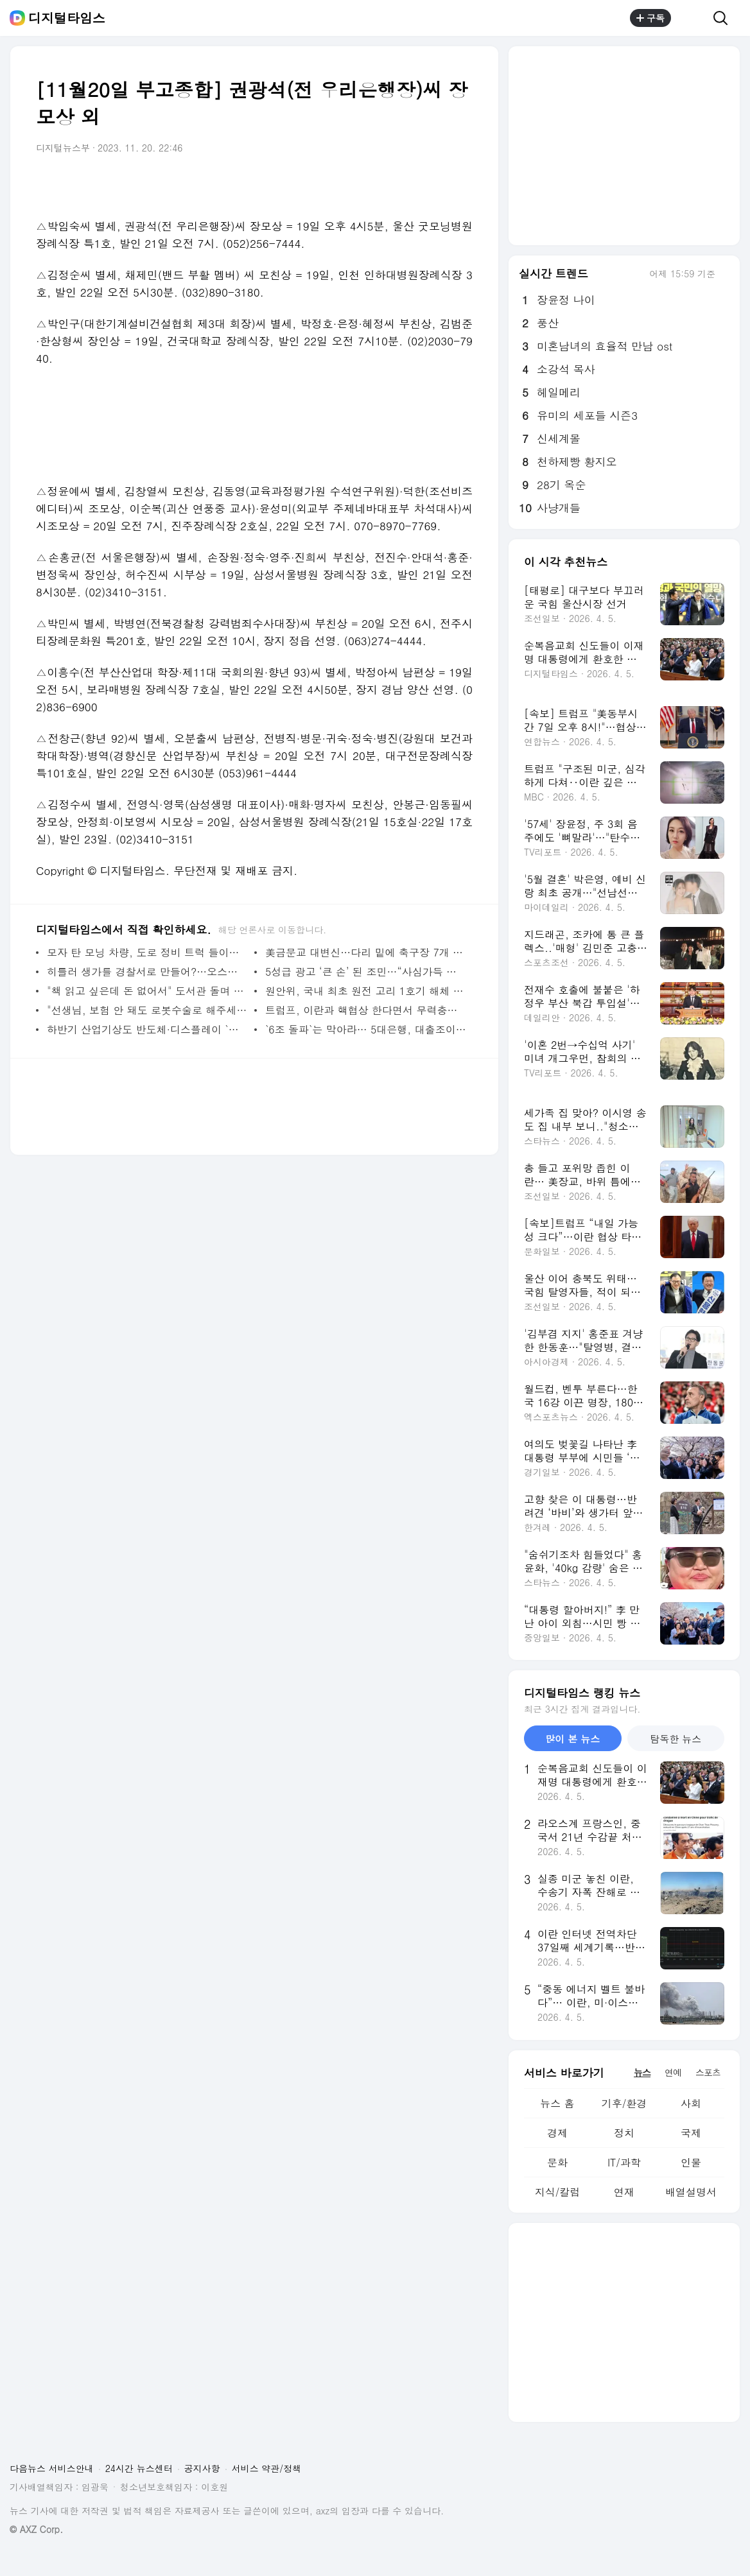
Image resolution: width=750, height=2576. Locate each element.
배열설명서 (691, 2191)
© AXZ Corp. (36, 2529)
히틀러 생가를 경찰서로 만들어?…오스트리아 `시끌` (147, 971)
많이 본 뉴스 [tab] (572, 1738)
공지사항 (202, 2468)
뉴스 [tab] (642, 2072)
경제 (557, 2132)
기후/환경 (624, 2103)
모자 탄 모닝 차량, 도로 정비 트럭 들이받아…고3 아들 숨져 (147, 952)
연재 (624, 2191)
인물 (691, 2162)
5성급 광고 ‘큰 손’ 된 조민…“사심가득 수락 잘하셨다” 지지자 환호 (365, 971)
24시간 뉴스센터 (139, 2468)
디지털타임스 (66, 18)
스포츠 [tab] (707, 2072)
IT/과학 (624, 2162)
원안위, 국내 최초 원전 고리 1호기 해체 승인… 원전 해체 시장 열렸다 (365, 990)
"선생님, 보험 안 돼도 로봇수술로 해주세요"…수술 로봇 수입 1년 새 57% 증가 (147, 1010)
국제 (691, 2132)
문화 (557, 2162)
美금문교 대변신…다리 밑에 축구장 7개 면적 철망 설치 (365, 952)
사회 (691, 2103)
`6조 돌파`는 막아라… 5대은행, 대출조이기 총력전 (365, 1029)
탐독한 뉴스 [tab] (675, 1738)
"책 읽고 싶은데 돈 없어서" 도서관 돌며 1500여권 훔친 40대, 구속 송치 (147, 990)
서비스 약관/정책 (267, 2468)
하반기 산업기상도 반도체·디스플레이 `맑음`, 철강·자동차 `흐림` (147, 1029)
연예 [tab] (673, 2072)
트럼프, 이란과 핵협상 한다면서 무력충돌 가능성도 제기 (365, 1010)
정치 (624, 2132)
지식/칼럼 (557, 2191)
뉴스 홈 (557, 2103)
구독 (650, 18)
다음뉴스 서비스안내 (52, 2468)
